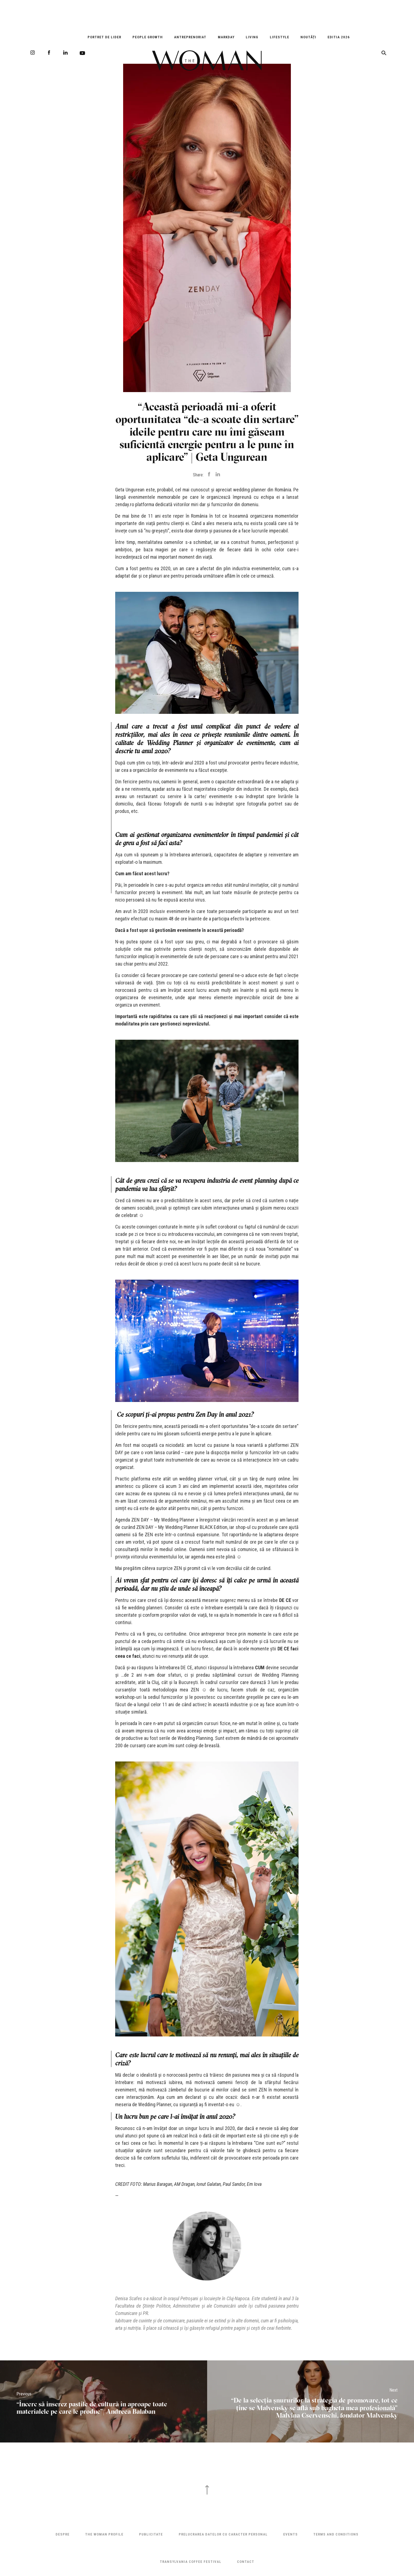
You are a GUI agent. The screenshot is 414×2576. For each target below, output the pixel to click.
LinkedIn (65, 52)
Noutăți (308, 37)
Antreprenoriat (190, 37)
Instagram (32, 52)
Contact (245, 2562)
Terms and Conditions (335, 2534)
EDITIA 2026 (339, 37)
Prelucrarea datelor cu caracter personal (223, 2534)
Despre (63, 2534)
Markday (226, 37)
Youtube (82, 53)
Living (252, 37)
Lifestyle (279, 37)
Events (290, 2534)
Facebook (49, 52)
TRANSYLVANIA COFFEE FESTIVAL (190, 2562)
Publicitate (151, 2534)
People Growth (147, 37)
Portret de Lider (104, 37)
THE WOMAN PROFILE (104, 2534)
